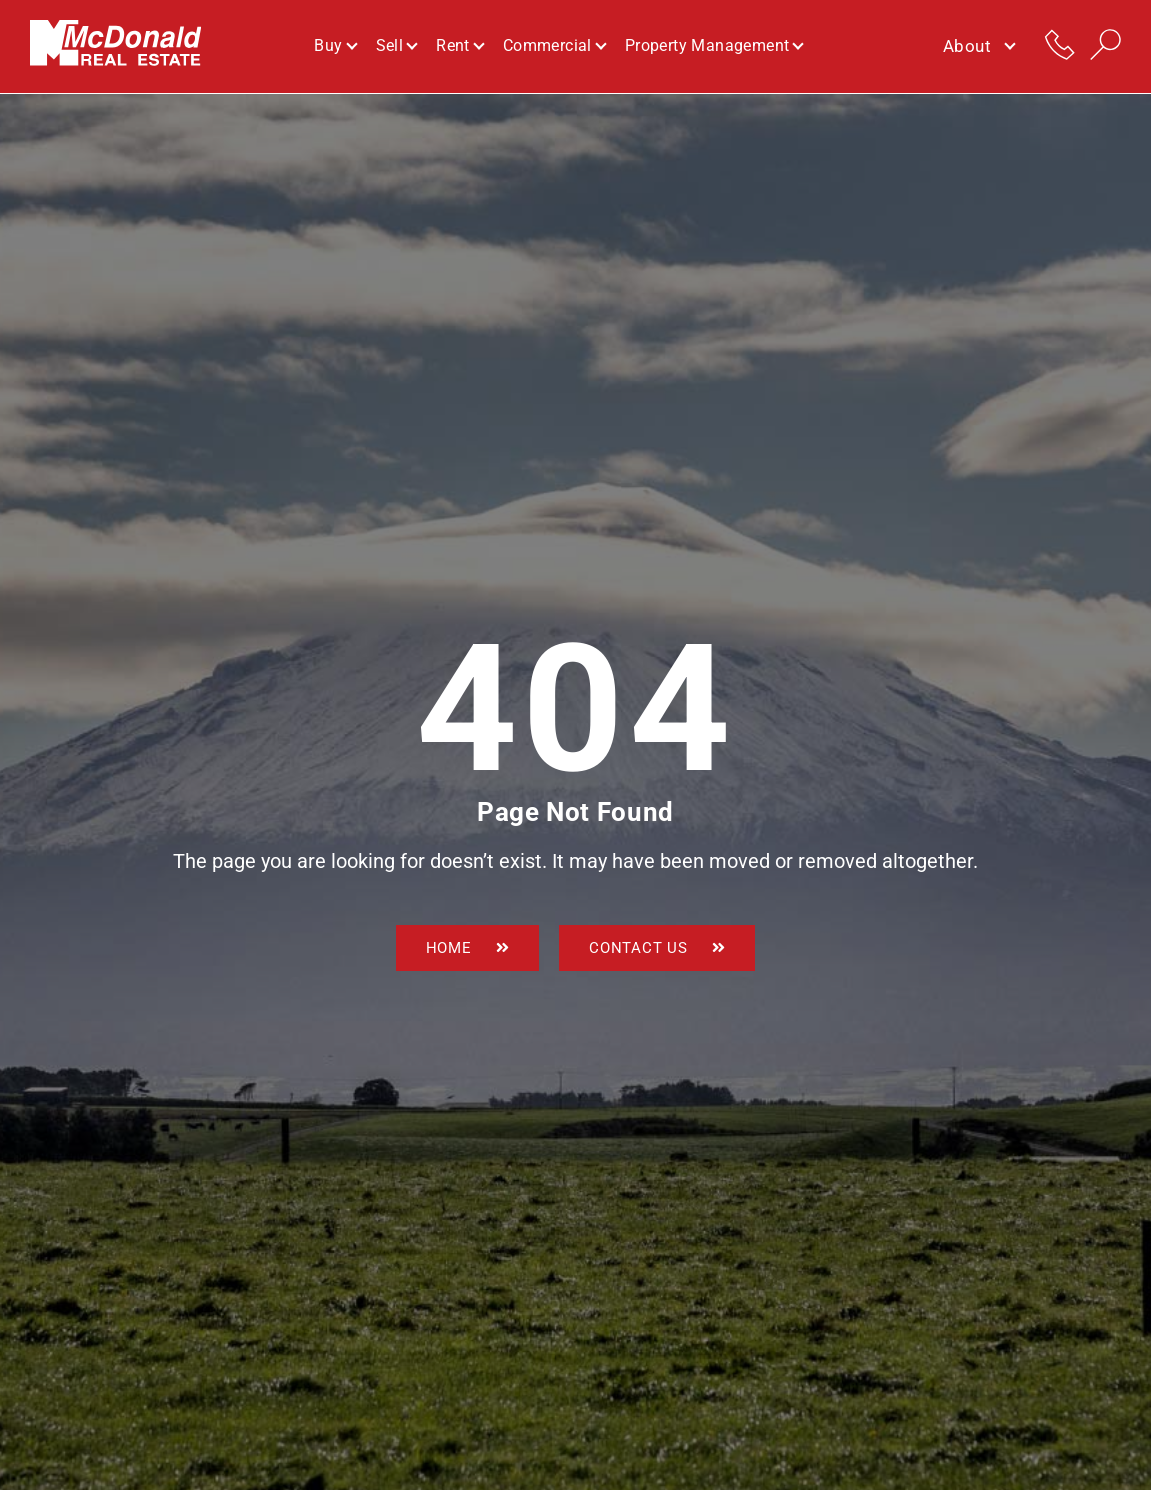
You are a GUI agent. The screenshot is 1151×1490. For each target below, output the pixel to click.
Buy (334, 46)
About (978, 47)
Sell (396, 46)
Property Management (714, 46)
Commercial (554, 46)
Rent (459, 46)
